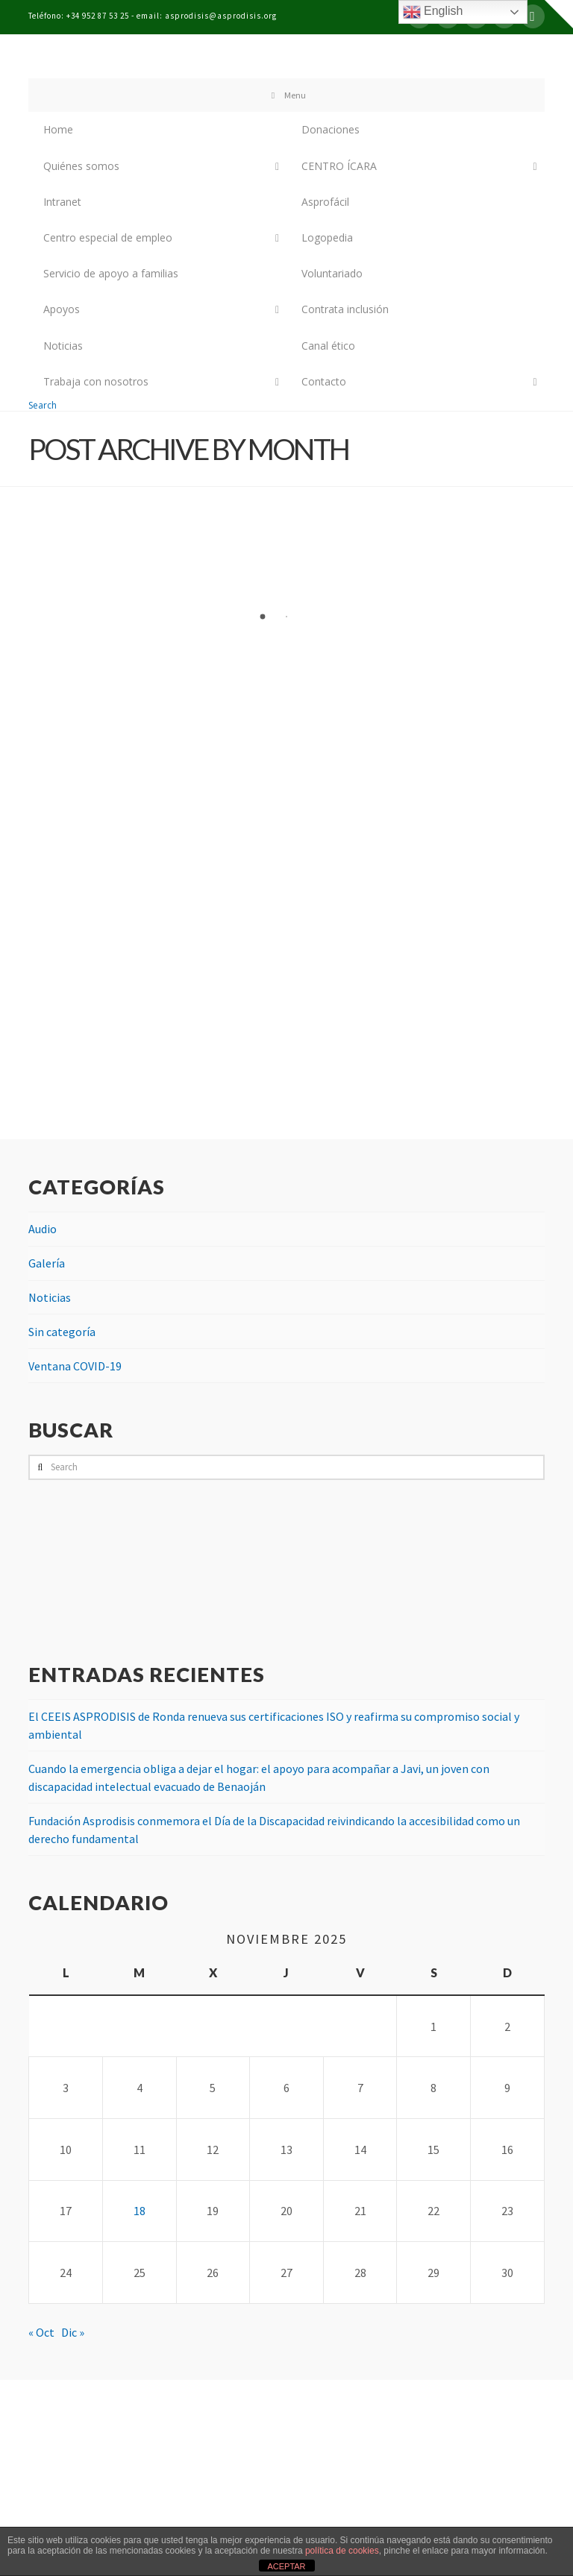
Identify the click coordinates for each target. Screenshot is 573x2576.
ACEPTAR (286, 2566)
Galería (46, 1263)
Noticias (49, 1297)
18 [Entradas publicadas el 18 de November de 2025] (139, 2210)
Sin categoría (62, 1331)
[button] (559, 14)
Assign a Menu (286, 2492)
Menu (286, 95)
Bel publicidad (323, 2518)
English (433, 12)
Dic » (72, 2332)
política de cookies (342, 2550)
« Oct (41, 2332)
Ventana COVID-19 (75, 1365)
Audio (42, 1228)
